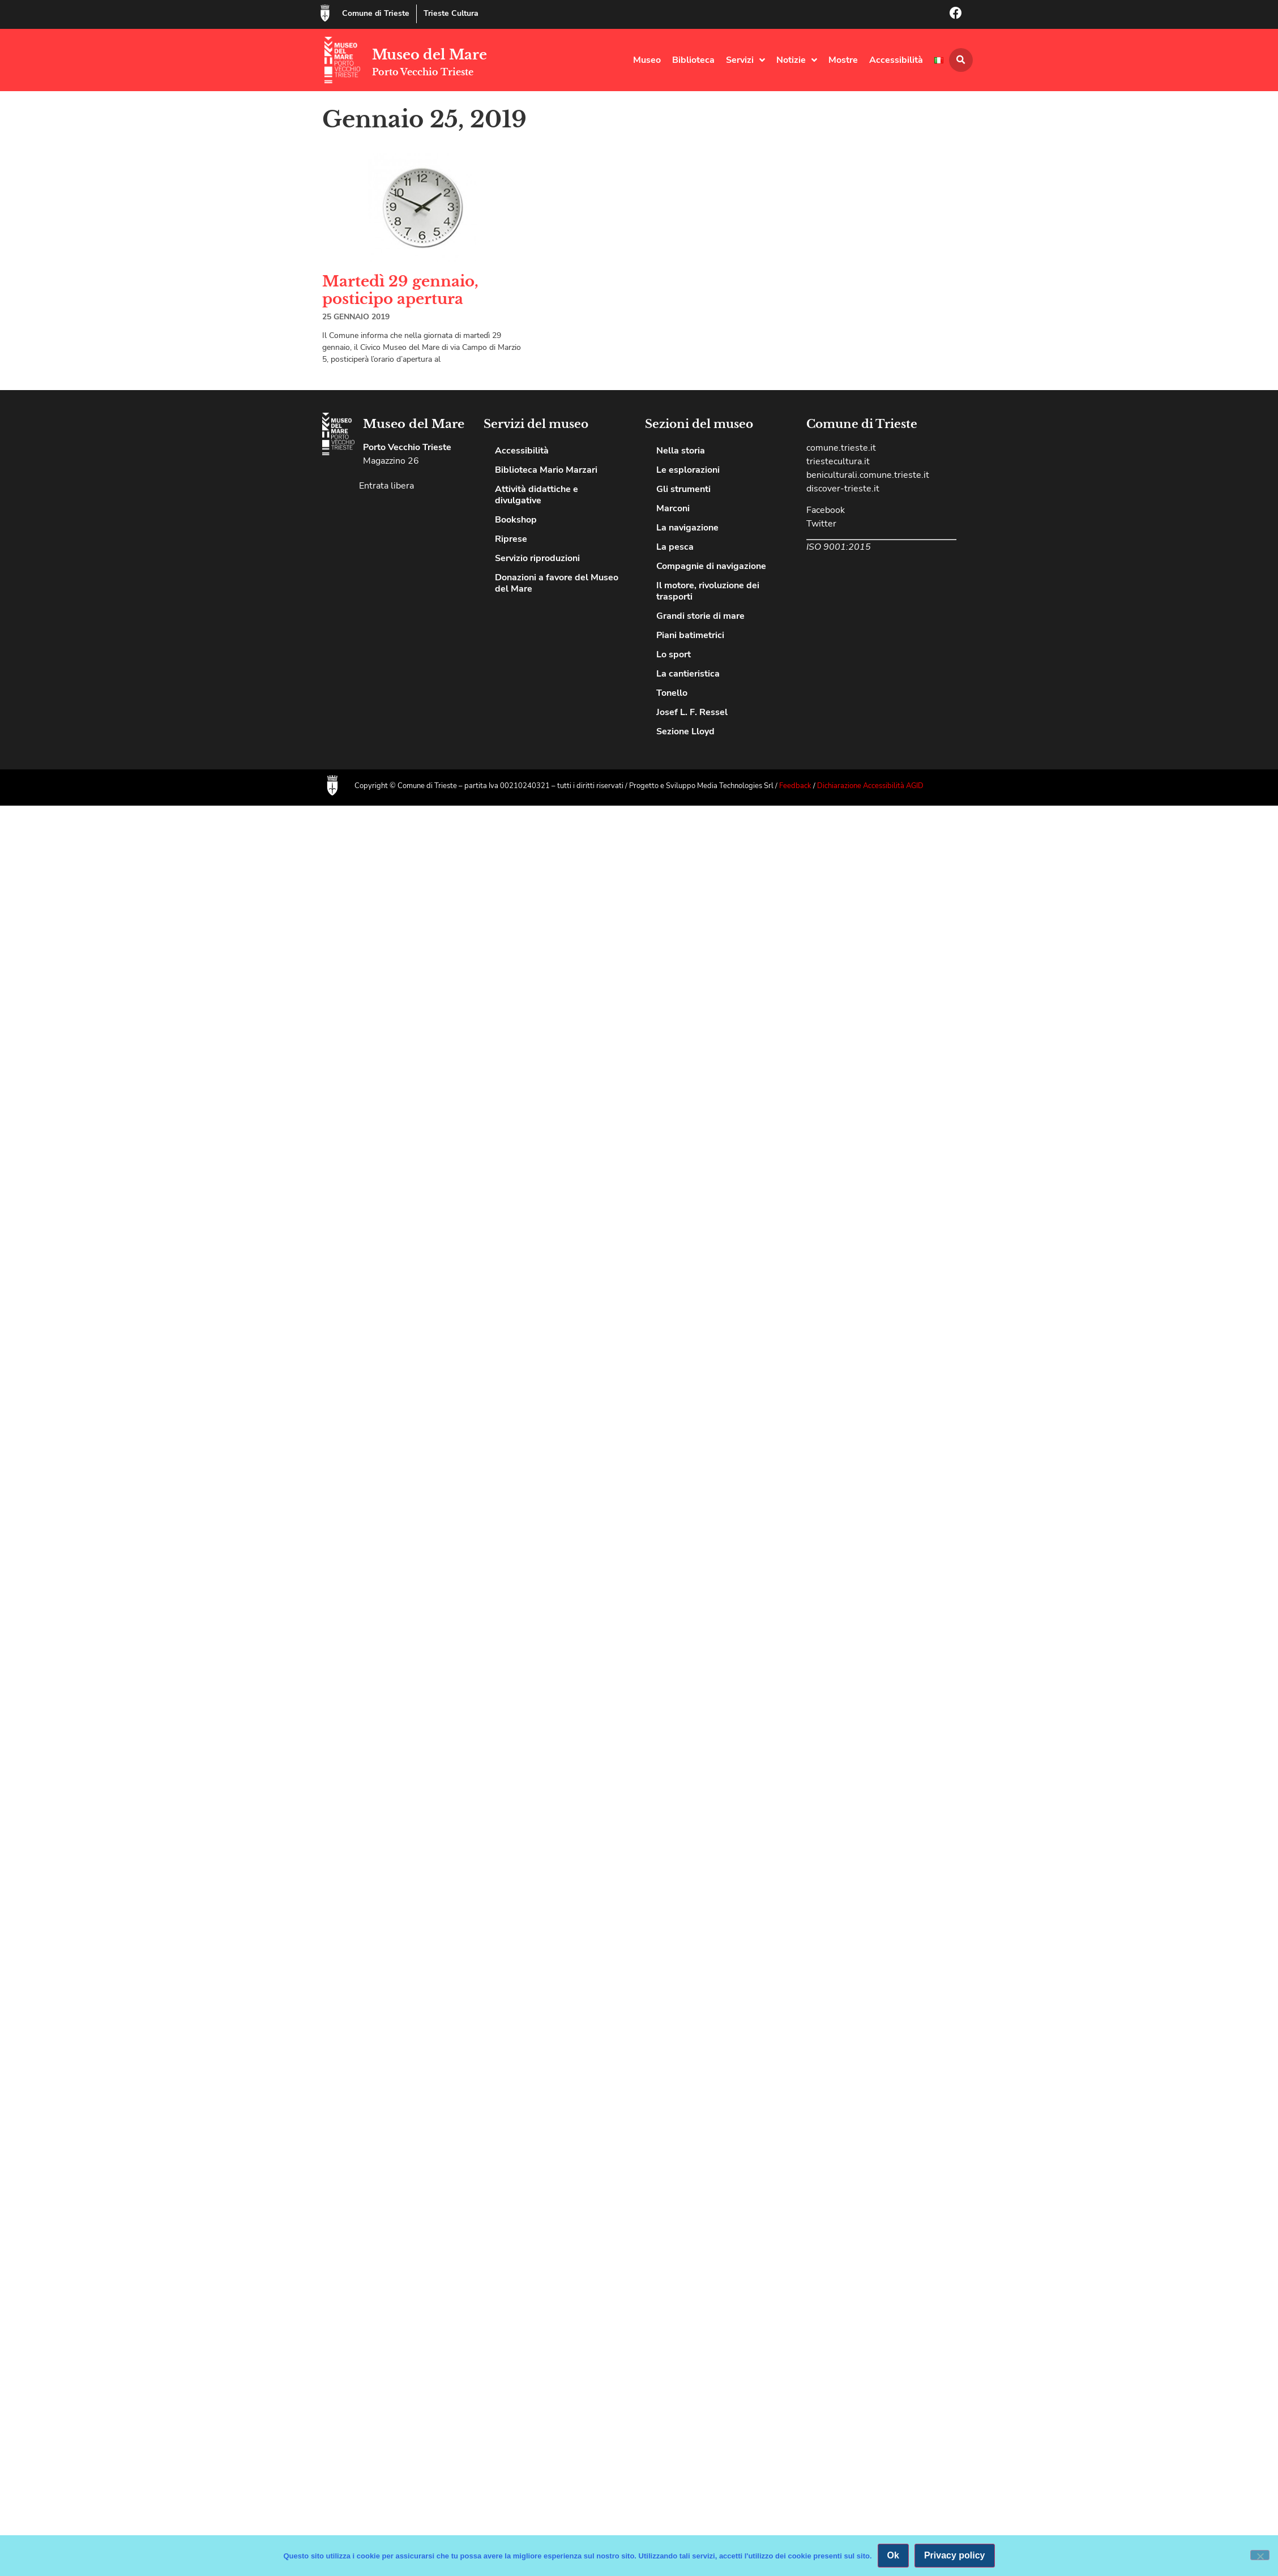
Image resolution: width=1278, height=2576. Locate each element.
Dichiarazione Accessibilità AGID (870, 786)
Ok (893, 2555)
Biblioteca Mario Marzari (546, 470)
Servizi (745, 60)
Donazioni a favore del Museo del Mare (556, 583)
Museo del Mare (429, 54)
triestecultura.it (838, 461)
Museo (647, 60)
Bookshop (516, 520)
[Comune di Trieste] (325, 13)
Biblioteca (693, 60)
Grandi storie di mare (700, 616)
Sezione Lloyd (685, 731)
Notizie (796, 60)
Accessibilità (896, 60)
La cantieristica (688, 673)
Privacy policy (954, 2555)
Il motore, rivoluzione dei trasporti (707, 591)
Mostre (843, 60)
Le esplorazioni (688, 470)
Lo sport (673, 654)
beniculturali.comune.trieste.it (867, 475)
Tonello (671, 693)
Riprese (511, 539)
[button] (961, 60)
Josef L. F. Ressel (692, 712)
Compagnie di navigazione (711, 566)
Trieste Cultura (451, 13)
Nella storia (680, 450)
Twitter (821, 523)
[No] (1260, 2555)
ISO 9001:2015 (838, 547)
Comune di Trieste (375, 13)
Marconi (673, 508)
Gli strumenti (683, 489)
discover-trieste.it (842, 488)
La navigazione (687, 527)
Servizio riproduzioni (537, 558)
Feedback (796, 786)
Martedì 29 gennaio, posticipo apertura (400, 290)
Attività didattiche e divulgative (536, 495)
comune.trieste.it (841, 448)
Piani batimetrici (690, 635)
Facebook (825, 510)
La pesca (675, 547)
